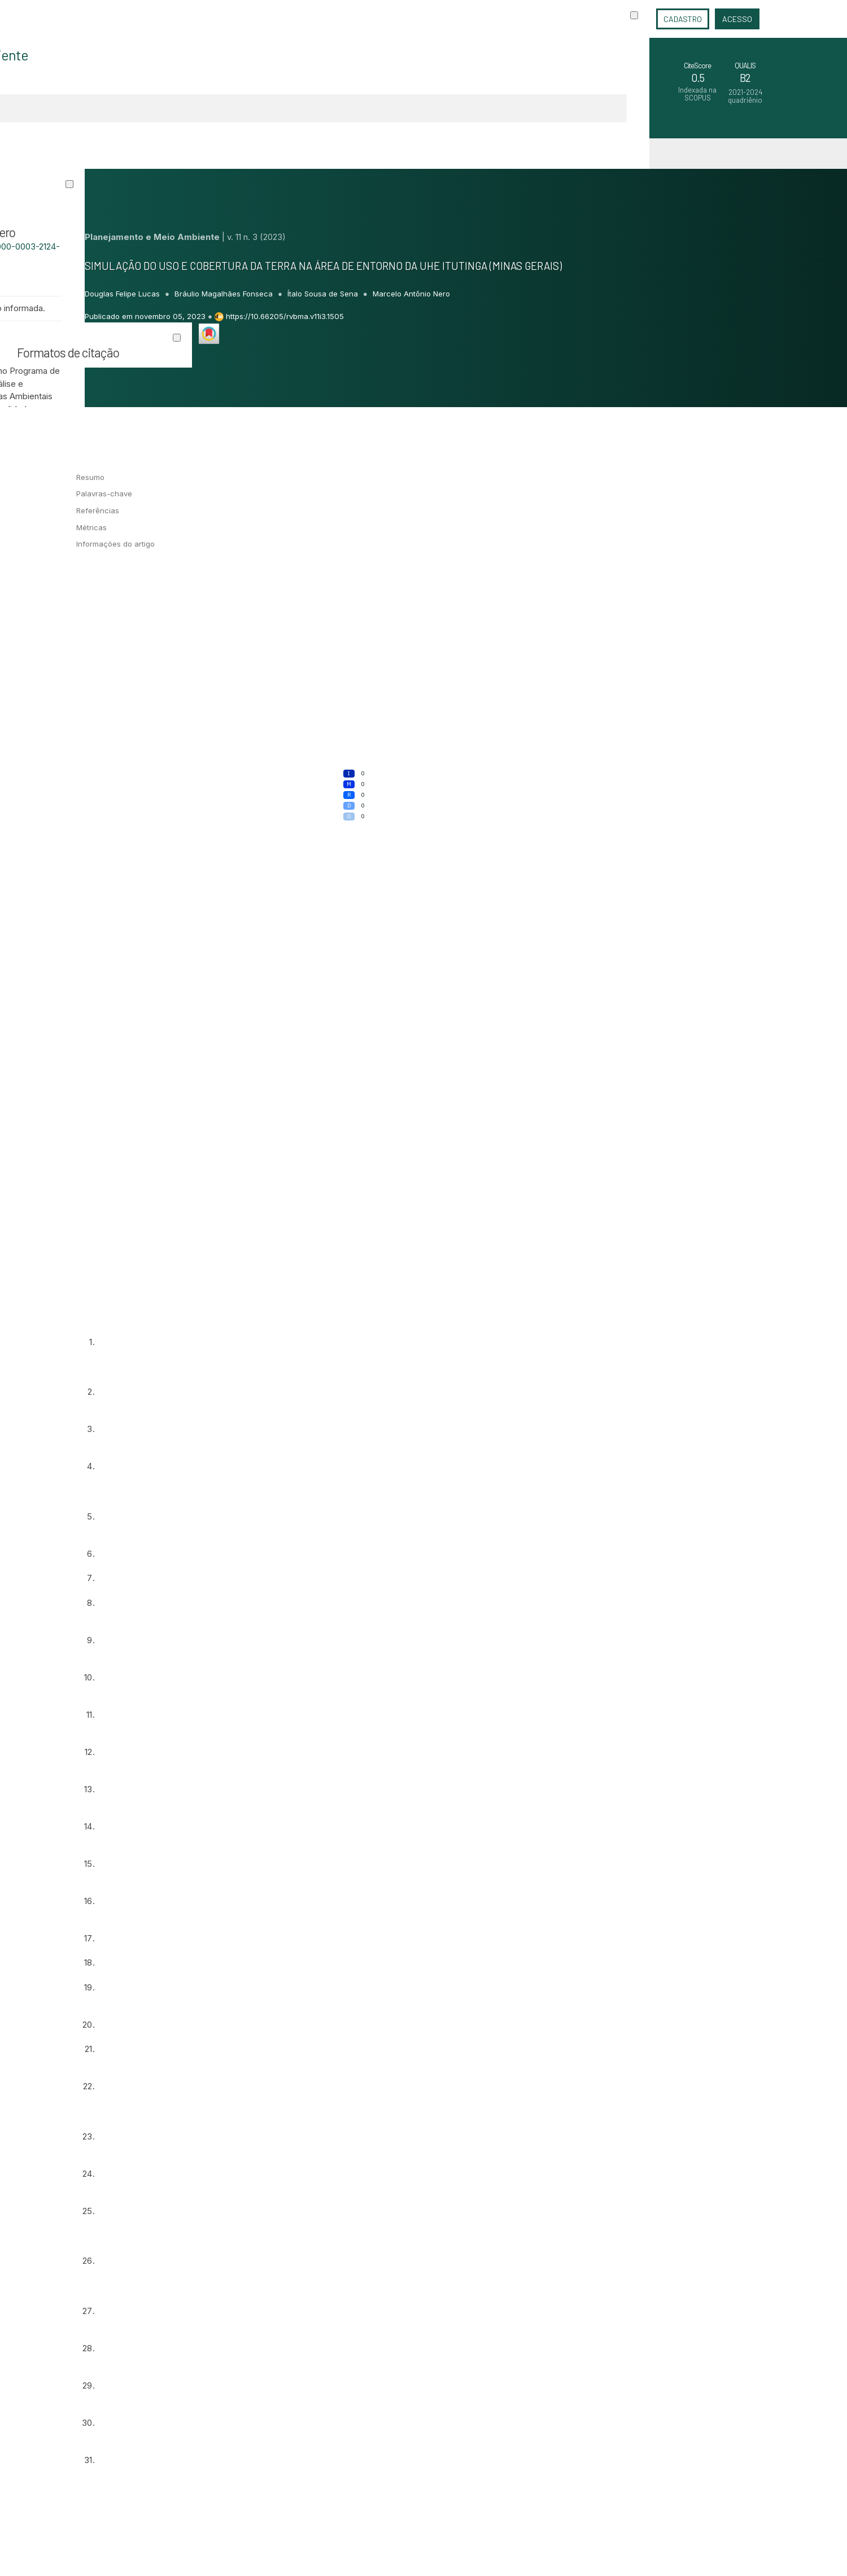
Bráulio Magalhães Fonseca (224, 293)
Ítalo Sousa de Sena (323, 293)
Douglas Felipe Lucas (123, 293)
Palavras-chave (104, 493)
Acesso (737, 19)
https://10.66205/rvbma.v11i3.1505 (285, 316)
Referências (97, 510)
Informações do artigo (115, 543)
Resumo (90, 477)
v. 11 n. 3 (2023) (256, 237)
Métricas (91, 527)
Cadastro (682, 19)
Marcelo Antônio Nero (411, 293)
